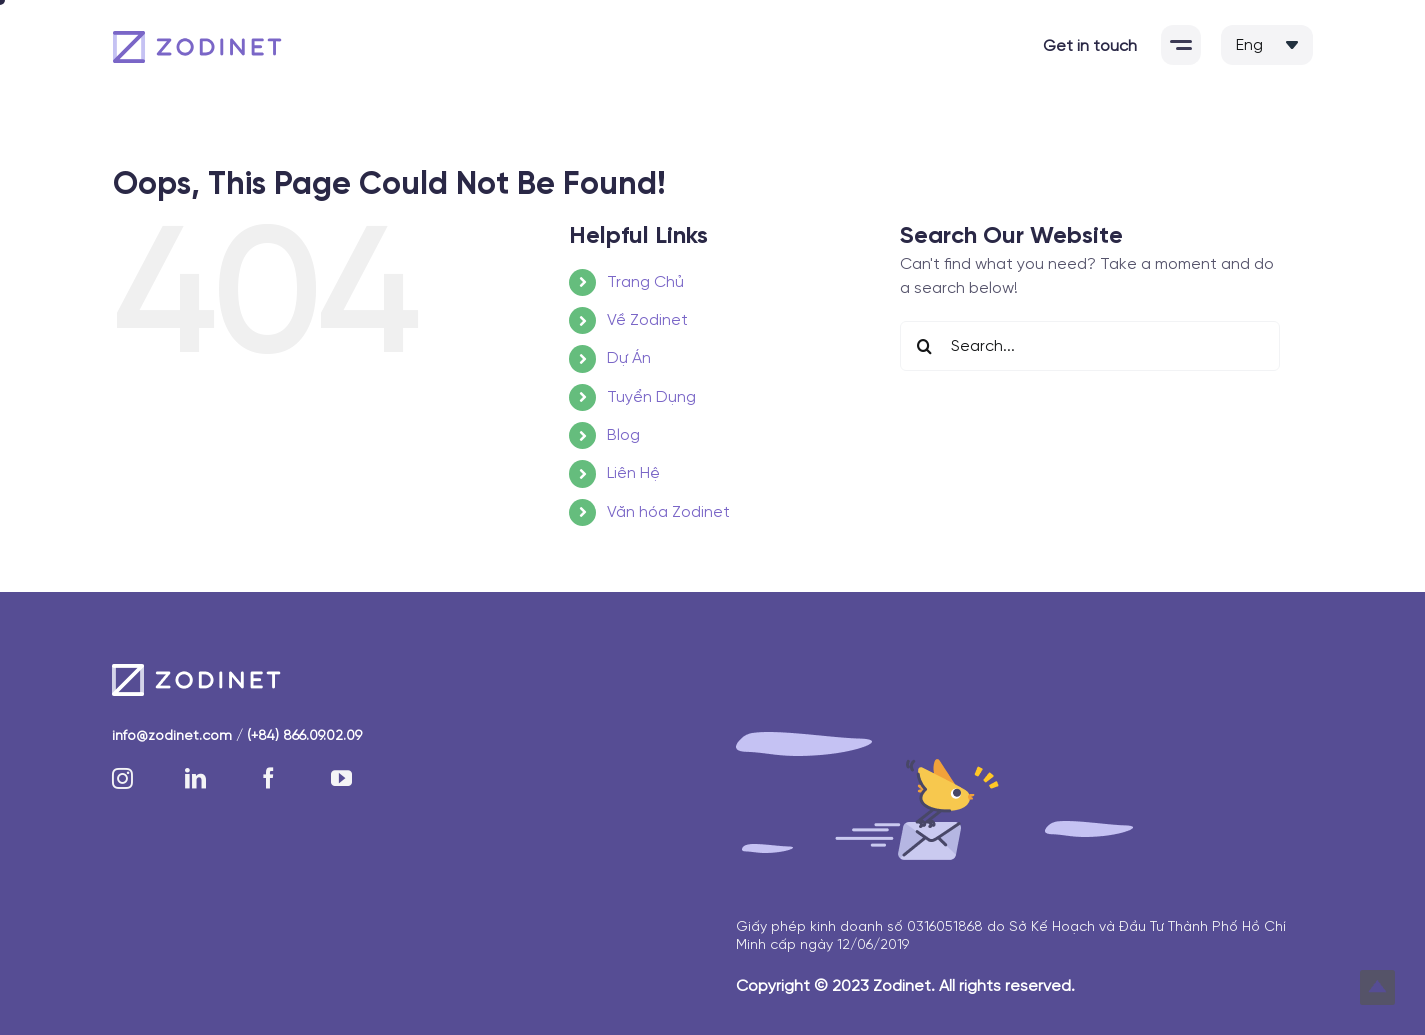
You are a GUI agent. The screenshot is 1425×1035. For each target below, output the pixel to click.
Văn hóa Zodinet (668, 512)
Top (1377, 987)
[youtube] (341, 778)
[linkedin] (195, 778)
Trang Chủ (645, 282)
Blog (623, 435)
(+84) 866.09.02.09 (304, 736)
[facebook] (268, 778)
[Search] (925, 346)
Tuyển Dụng (651, 397)
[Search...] (1090, 346)
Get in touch (1090, 46)
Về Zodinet (647, 320)
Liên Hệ (633, 473)
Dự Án (629, 358)
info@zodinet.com (172, 736)
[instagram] (122, 778)
